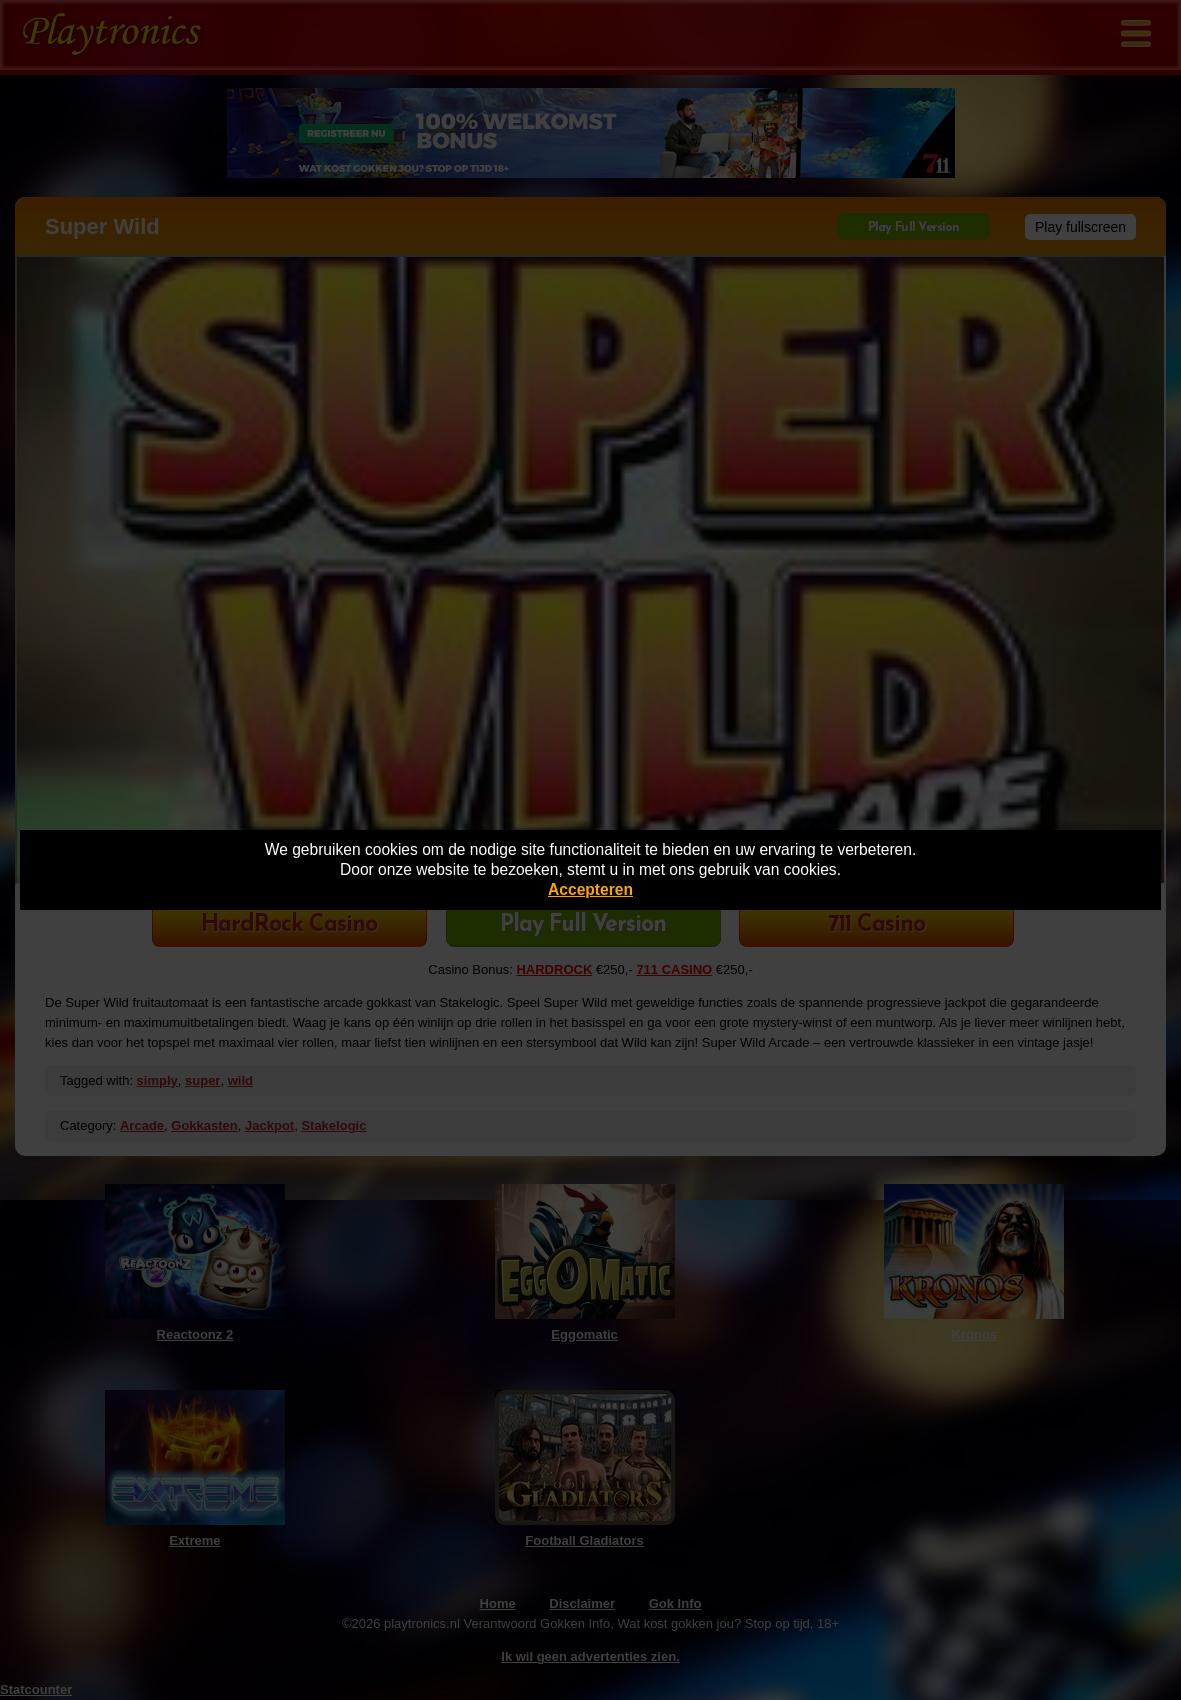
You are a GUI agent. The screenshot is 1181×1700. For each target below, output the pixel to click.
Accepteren (590, 889)
